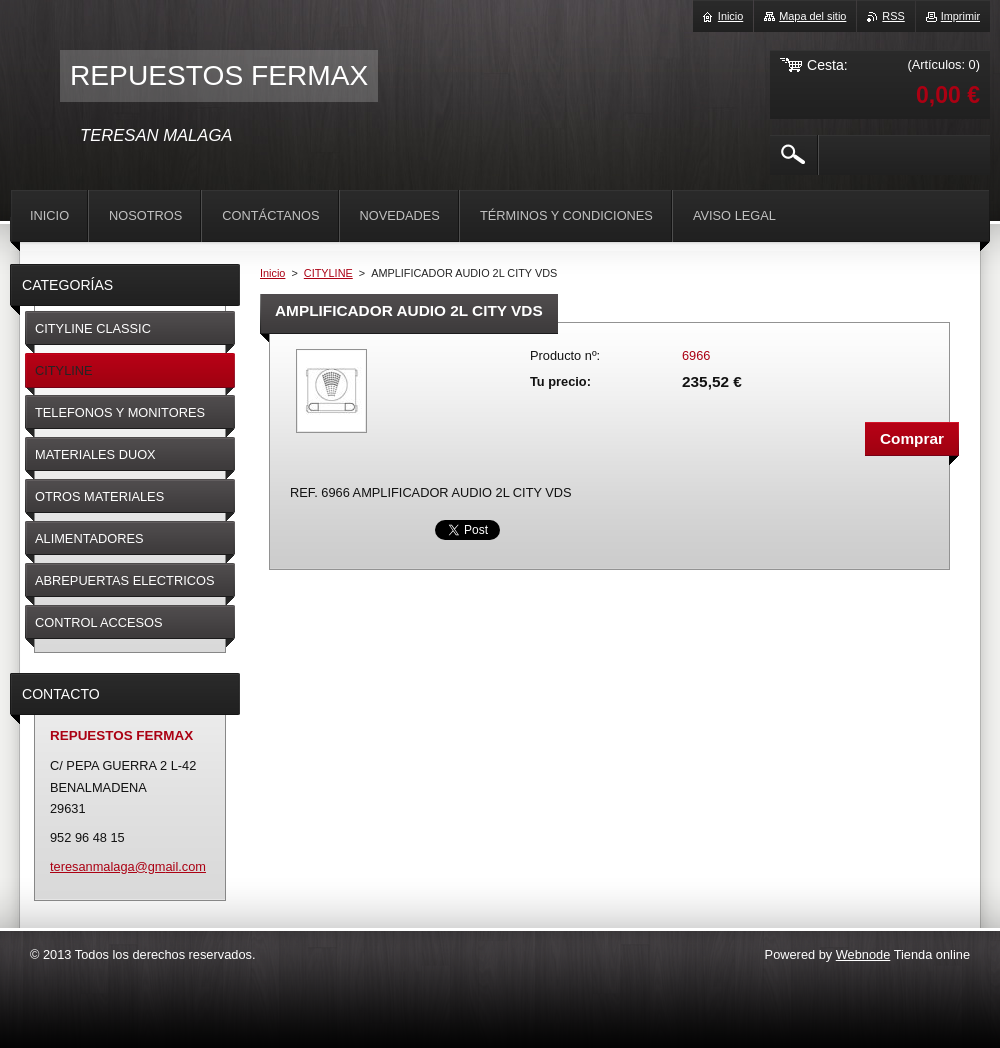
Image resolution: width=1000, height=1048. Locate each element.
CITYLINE (328, 273)
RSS (893, 16)
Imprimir (960, 16)
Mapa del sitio (812, 16)
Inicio (272, 273)
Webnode (863, 954)
